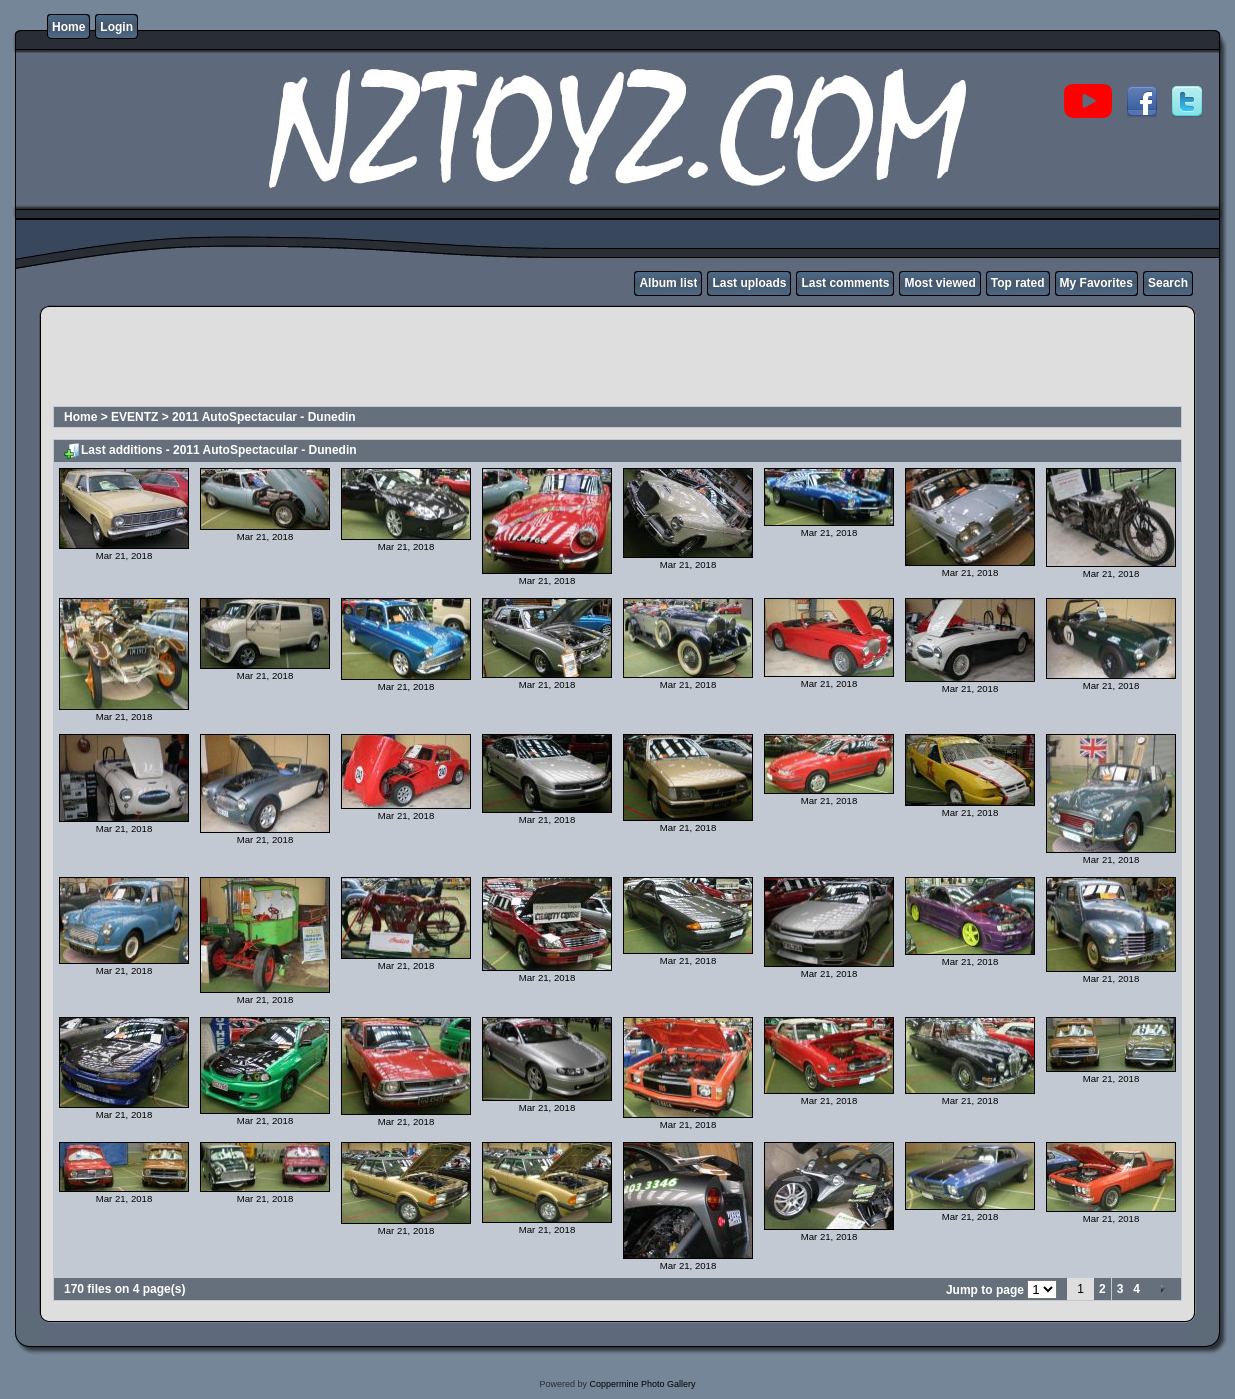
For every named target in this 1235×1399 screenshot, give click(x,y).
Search (1168, 283)
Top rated (1018, 283)
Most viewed (939, 283)
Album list (668, 283)
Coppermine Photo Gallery (642, 1384)
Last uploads (749, 283)
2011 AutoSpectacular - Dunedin (264, 417)
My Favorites (1096, 283)
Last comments (845, 283)
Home (68, 27)
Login (116, 27)
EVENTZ (134, 417)
